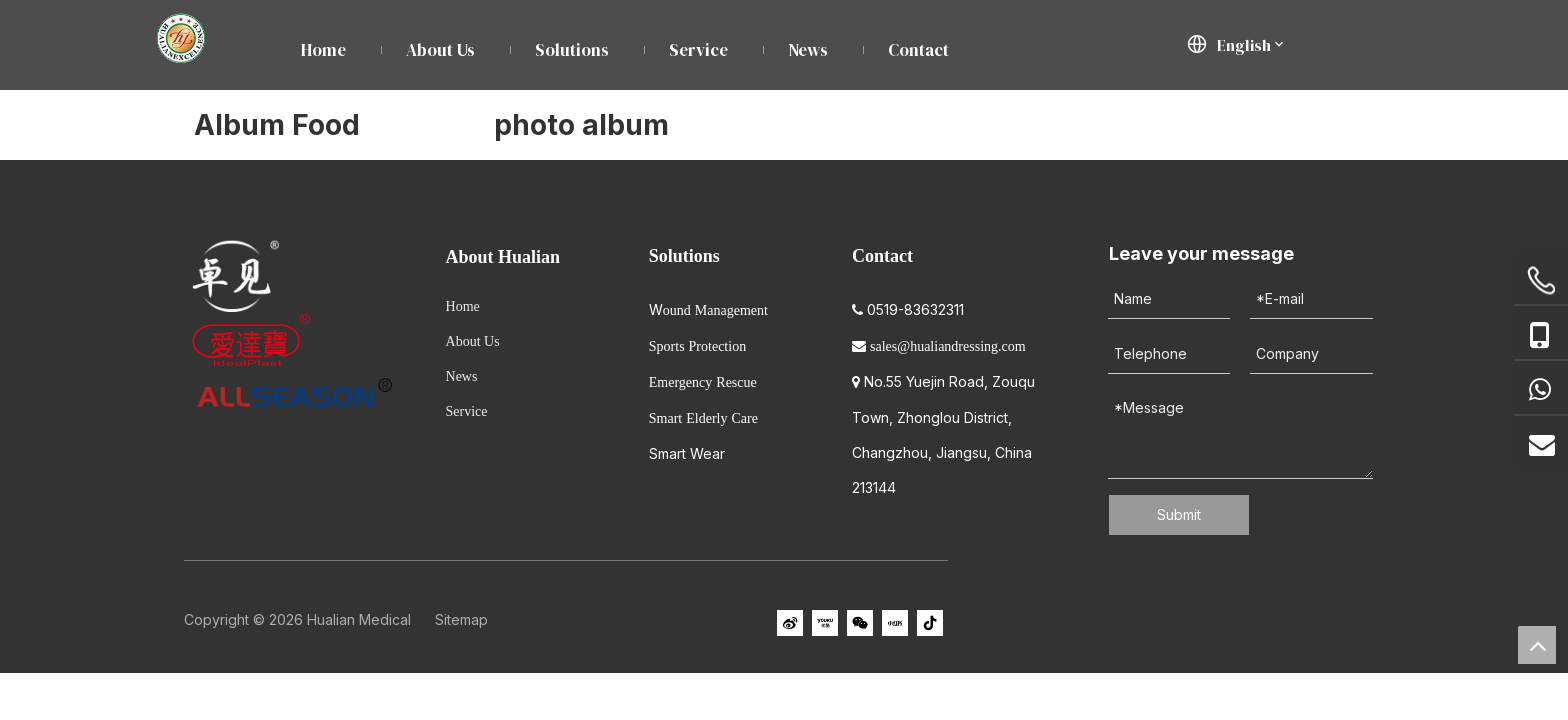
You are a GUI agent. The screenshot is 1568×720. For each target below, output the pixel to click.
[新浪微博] (790, 623)
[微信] (860, 623)
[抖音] (930, 623)
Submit (1179, 514)
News (462, 376)
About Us (473, 341)
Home (463, 306)
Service (467, 411)
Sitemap (461, 619)
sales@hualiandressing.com (948, 346)
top (1537, 645)
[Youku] (825, 623)
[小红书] (895, 623)
